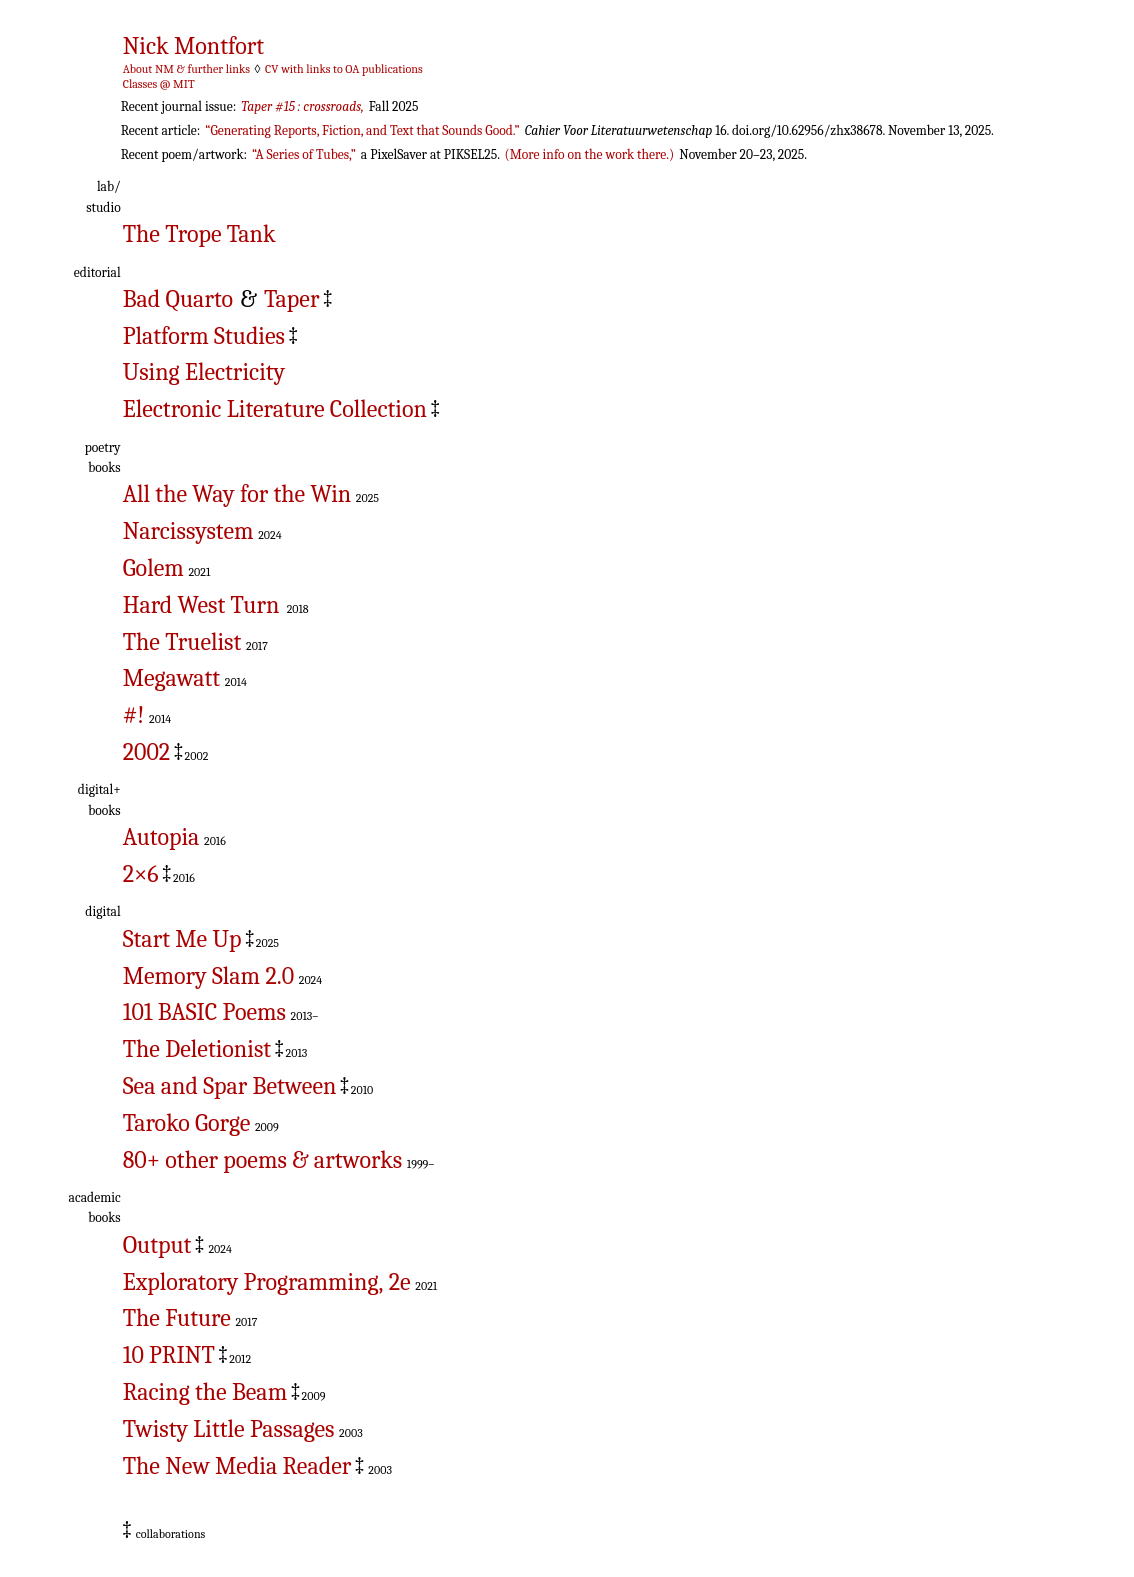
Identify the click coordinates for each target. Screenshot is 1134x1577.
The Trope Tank (199, 234)
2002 (146, 752)
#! (134, 715)
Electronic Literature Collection (275, 409)
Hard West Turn (201, 605)
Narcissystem (188, 531)
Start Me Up (182, 939)
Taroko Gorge (187, 1123)
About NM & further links (186, 69)
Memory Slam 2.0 (208, 976)
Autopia (161, 837)
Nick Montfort (193, 46)
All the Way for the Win (237, 494)
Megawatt (171, 678)
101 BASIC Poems (204, 1012)
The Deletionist (197, 1049)
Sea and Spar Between (230, 1086)
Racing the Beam (205, 1392)
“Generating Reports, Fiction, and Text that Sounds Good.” (362, 130)
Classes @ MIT (159, 84)
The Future (177, 1318)
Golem (153, 568)
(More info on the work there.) (590, 154)
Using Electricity (204, 372)
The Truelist (182, 642)
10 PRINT (169, 1355)
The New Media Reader (237, 1466)
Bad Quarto (178, 299)
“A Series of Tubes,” (304, 154)
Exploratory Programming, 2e (267, 1282)
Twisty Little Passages (229, 1429)
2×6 (141, 874)
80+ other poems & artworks (262, 1160)
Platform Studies (204, 336)
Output (157, 1245)
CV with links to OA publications (344, 69)
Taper (291, 299)
